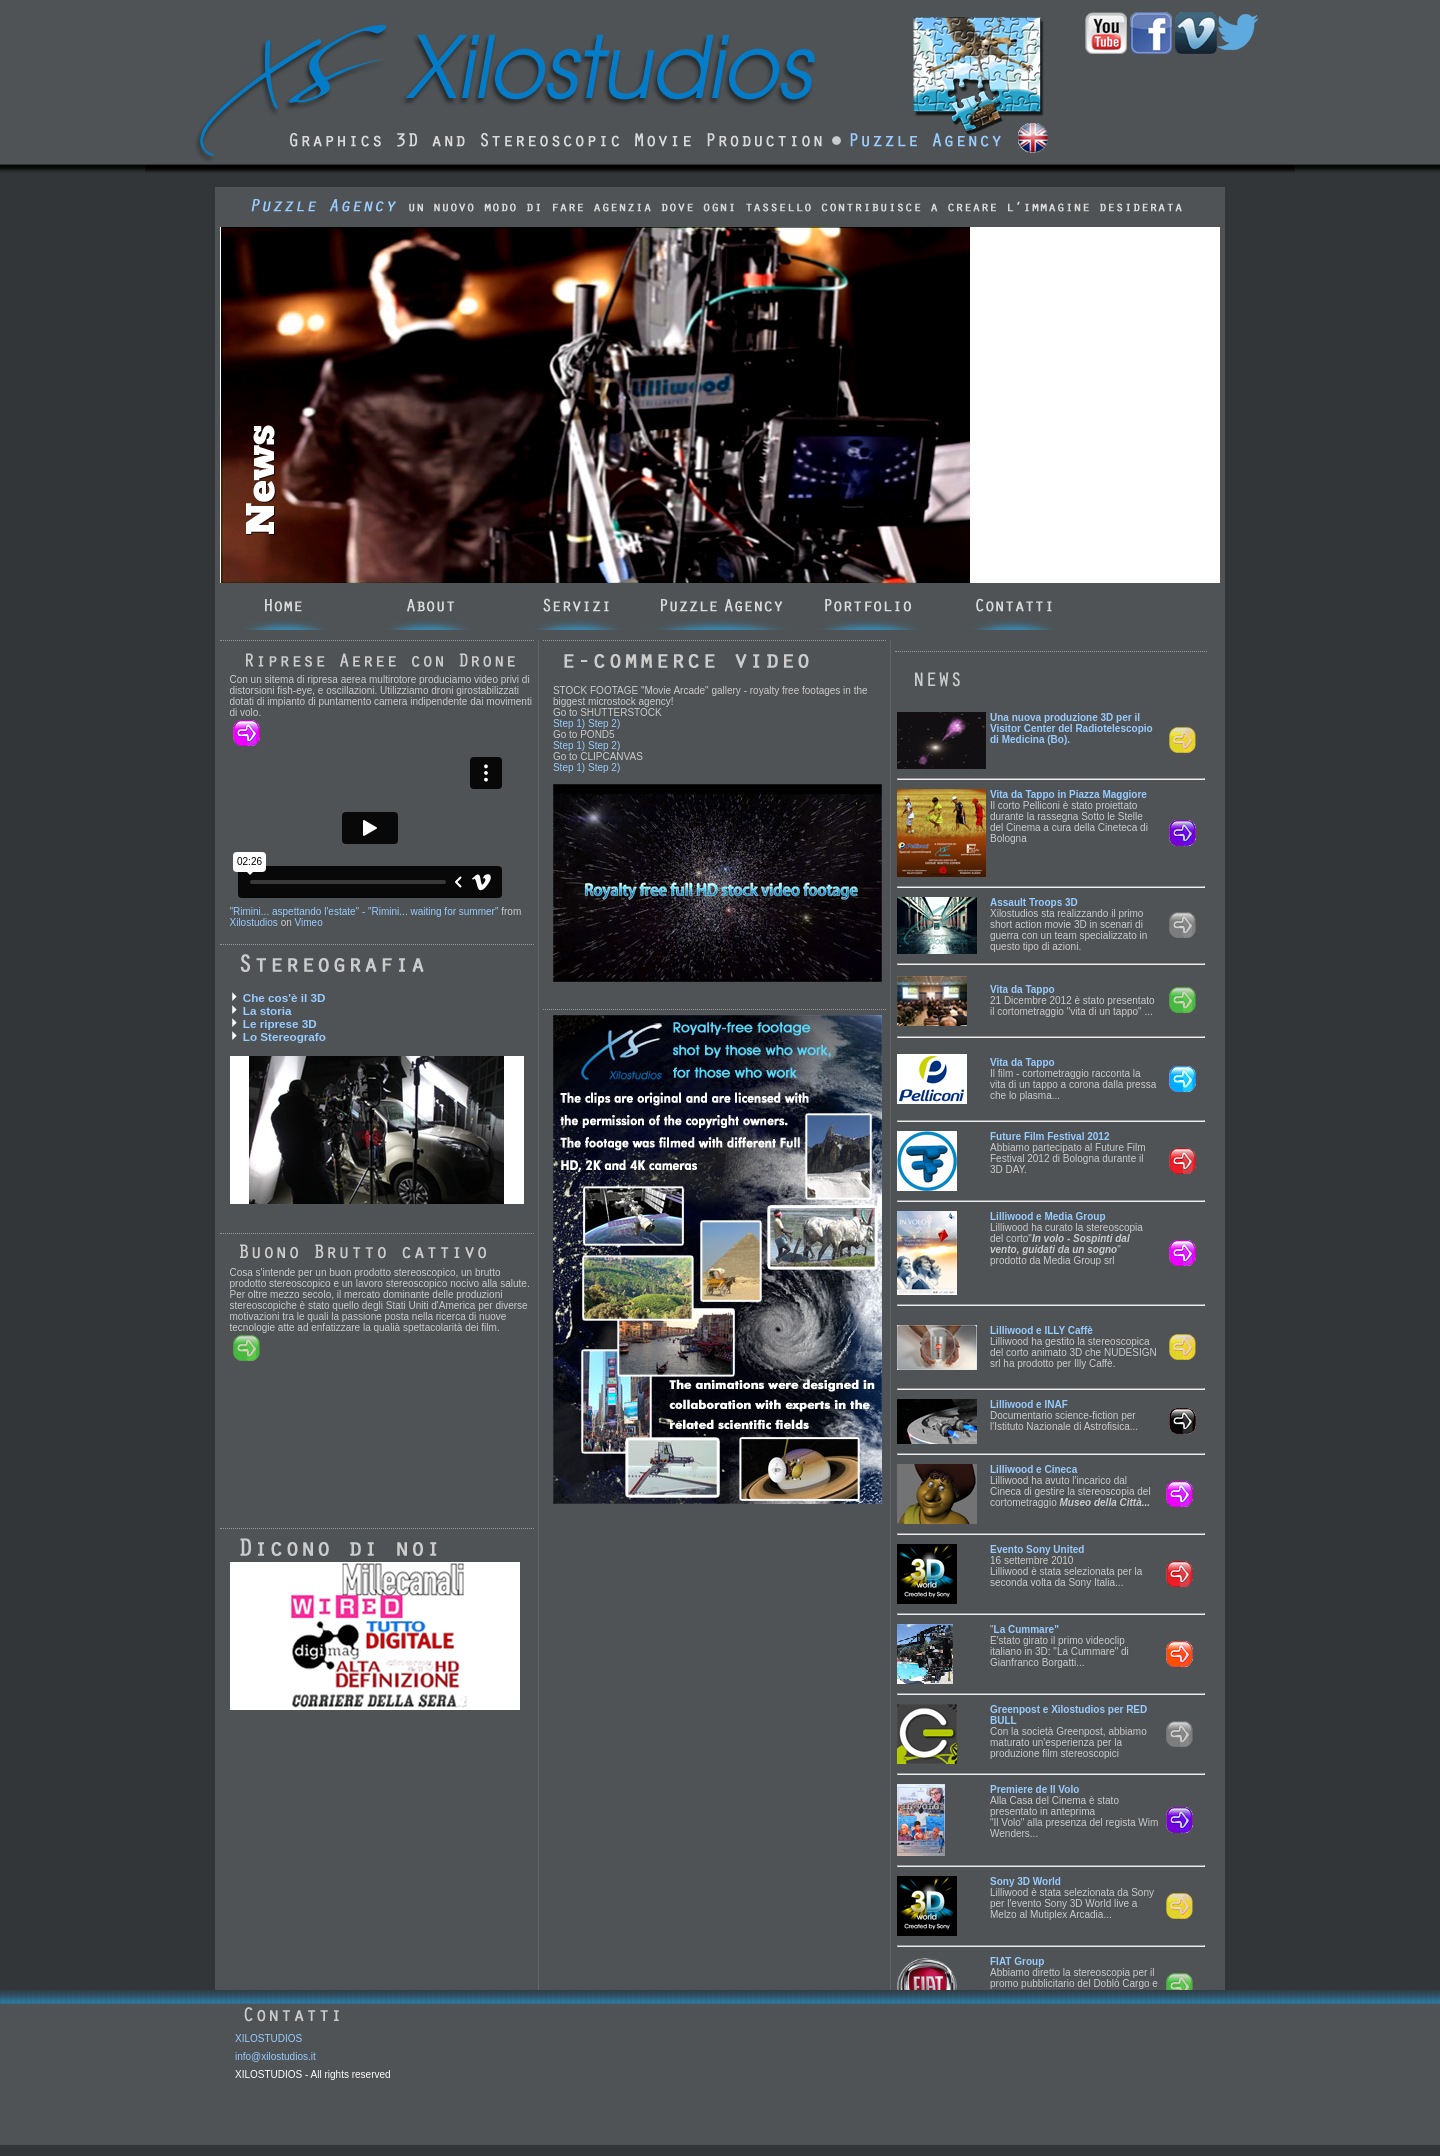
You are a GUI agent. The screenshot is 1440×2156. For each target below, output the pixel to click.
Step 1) (569, 723)
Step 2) (604, 723)
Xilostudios (254, 922)
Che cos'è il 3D (284, 997)
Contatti (1015, 607)
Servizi (577, 607)
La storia (267, 1010)
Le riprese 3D (280, 1023)
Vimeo (309, 922)
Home (285, 607)
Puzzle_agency (723, 607)
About (431, 607)
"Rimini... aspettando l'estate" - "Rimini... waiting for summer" (364, 911)
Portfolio (869, 607)
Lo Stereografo (284, 1036)
